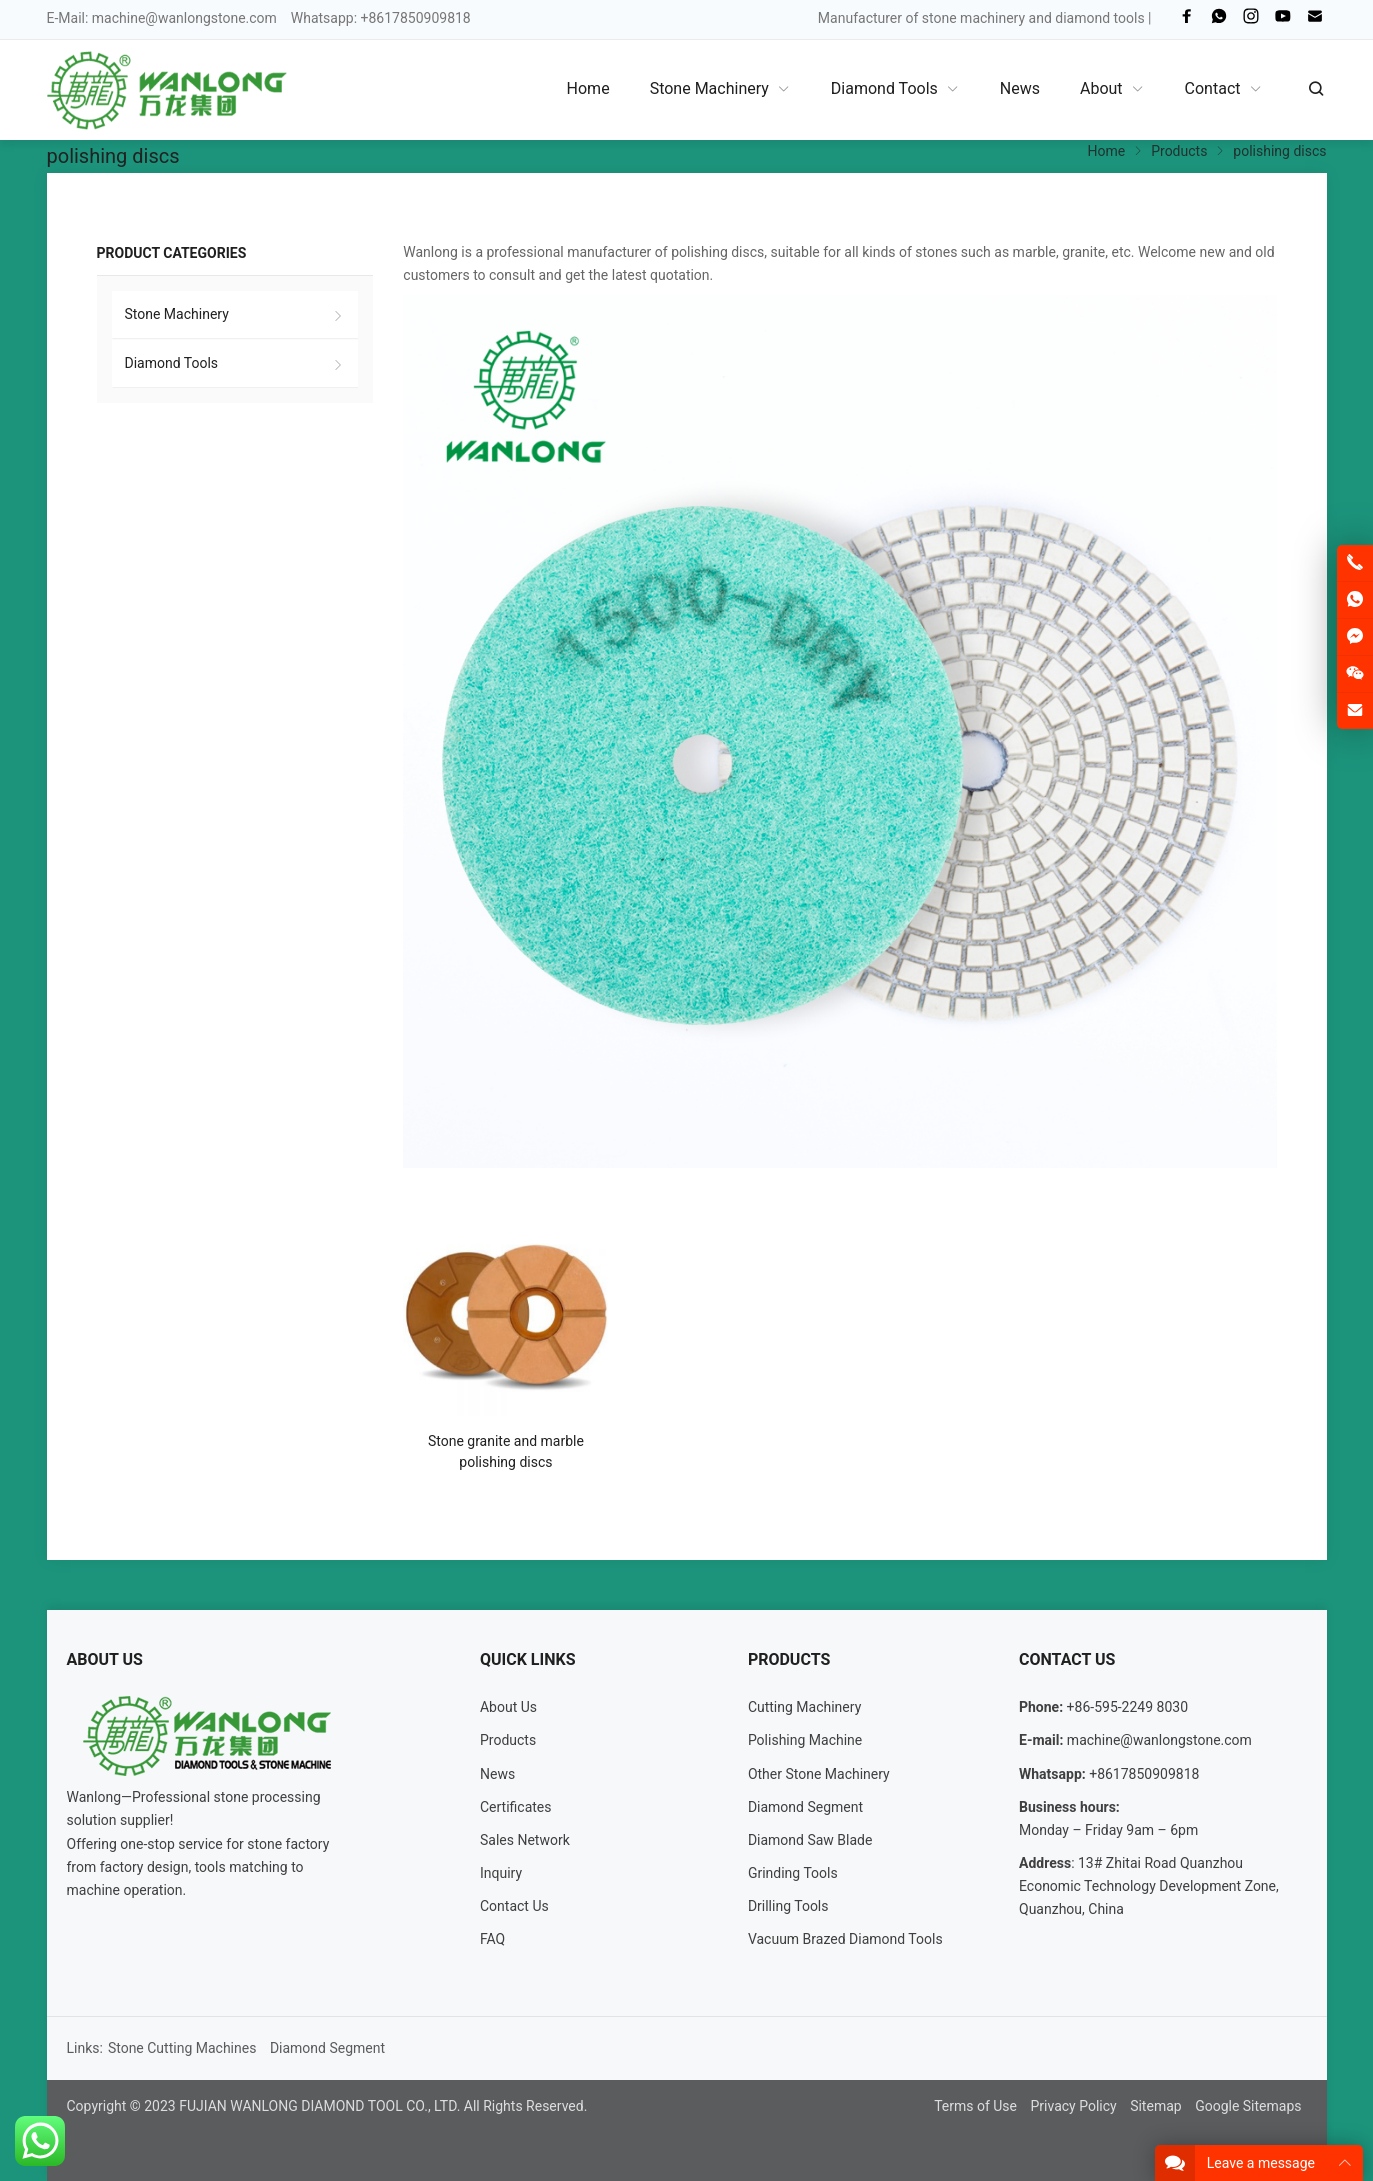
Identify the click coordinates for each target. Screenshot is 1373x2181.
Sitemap (1155, 2106)
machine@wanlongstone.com (184, 18)
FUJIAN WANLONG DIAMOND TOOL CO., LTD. (319, 2106)
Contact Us (514, 1906)
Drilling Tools (788, 1906)
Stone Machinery (177, 314)
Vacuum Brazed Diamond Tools (845, 1939)
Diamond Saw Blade (810, 1840)
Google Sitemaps (1248, 2106)
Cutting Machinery (804, 1707)
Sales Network (525, 1840)
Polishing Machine (805, 1740)
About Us (508, 1707)
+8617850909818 (1144, 1774)
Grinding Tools (793, 1873)
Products (508, 1740)
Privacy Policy (1073, 2106)
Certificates (516, 1807)
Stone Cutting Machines (182, 2048)
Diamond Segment (805, 1807)
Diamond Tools (172, 363)
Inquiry (501, 1873)
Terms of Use (975, 2106)
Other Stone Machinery (819, 1774)
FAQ (492, 1939)
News (497, 1774)
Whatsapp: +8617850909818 (381, 18)
